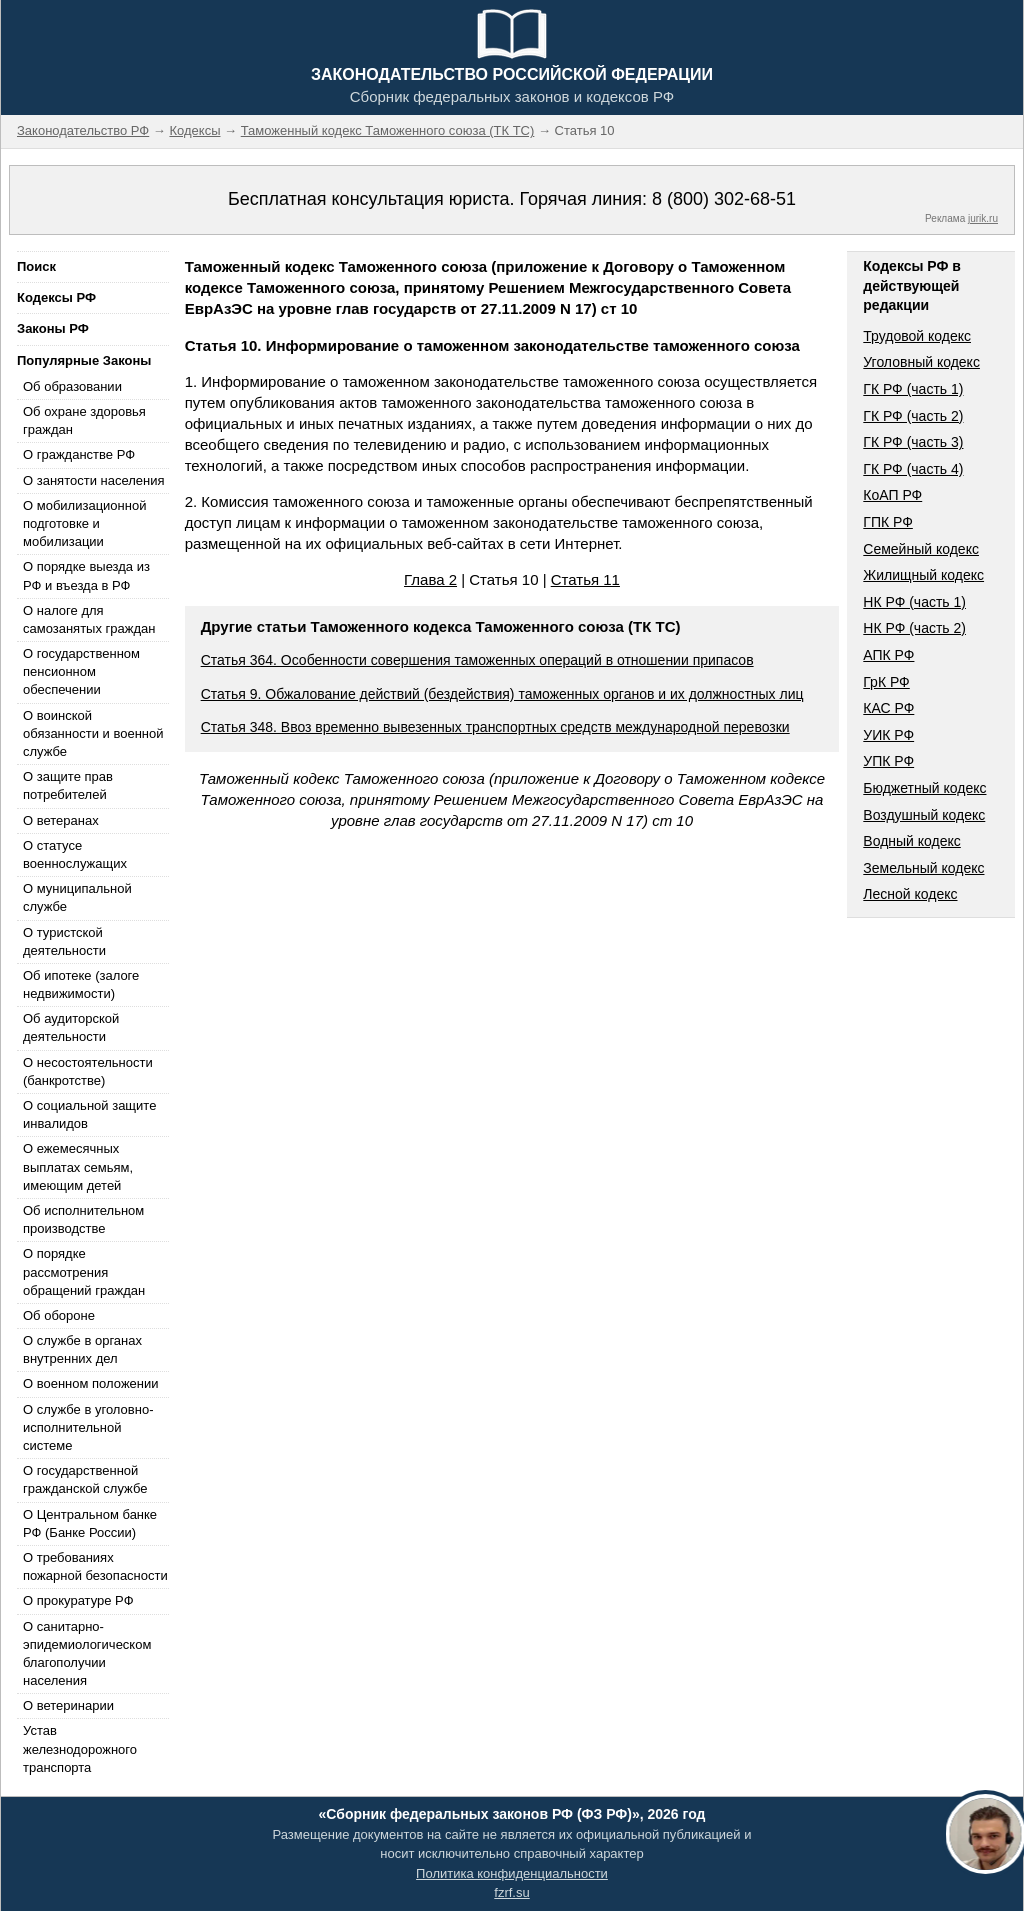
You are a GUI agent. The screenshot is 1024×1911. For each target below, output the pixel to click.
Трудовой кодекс (917, 336)
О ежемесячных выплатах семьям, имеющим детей (78, 1166)
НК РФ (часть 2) (914, 628)
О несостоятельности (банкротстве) (88, 1071)
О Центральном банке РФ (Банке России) (90, 1523)
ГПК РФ (888, 522)
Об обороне (59, 1315)
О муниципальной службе (77, 897)
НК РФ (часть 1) (914, 602)
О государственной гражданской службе (85, 1479)
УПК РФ (888, 761)
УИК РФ (888, 735)
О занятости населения (94, 480)
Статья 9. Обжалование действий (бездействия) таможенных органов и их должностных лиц (502, 694)
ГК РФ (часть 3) (913, 442)
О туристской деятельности (64, 941)
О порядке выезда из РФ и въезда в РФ (86, 575)
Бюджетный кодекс (924, 788)
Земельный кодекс (923, 868)
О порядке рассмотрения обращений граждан (84, 1271)
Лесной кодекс (910, 894)
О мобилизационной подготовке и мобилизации (84, 523)
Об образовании (72, 386)
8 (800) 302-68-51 (724, 199)
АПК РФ (888, 655)
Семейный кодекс (921, 549)
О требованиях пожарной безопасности (95, 1566)
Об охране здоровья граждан (84, 420)
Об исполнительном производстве (83, 1219)
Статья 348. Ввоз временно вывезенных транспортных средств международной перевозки (495, 727)
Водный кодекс (912, 841)
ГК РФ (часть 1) (913, 389)
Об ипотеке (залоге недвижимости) (81, 984)
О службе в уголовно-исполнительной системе (88, 1427)
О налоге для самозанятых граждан (89, 619)
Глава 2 (430, 579)
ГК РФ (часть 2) (913, 416)
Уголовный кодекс (921, 362)
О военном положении (91, 1383)
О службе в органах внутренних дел (82, 1349)
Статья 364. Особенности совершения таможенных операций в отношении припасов (477, 660)
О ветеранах (61, 820)
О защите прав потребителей (68, 785)
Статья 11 (585, 579)
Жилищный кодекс (923, 575)
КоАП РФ (892, 495)
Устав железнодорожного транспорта (80, 1748)
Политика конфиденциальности (512, 1873)
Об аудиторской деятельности (71, 1027)
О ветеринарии (68, 1705)
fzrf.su (511, 1892)
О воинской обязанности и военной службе (93, 733)
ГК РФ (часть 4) (913, 469)
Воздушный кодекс (924, 815)
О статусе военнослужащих (75, 854)
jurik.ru (983, 218)
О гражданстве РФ (79, 454)
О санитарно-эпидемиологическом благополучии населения (87, 1654)
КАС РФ (888, 708)
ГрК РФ (886, 682)
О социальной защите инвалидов (89, 1114)
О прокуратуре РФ (78, 1600)
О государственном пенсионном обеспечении (81, 671)
